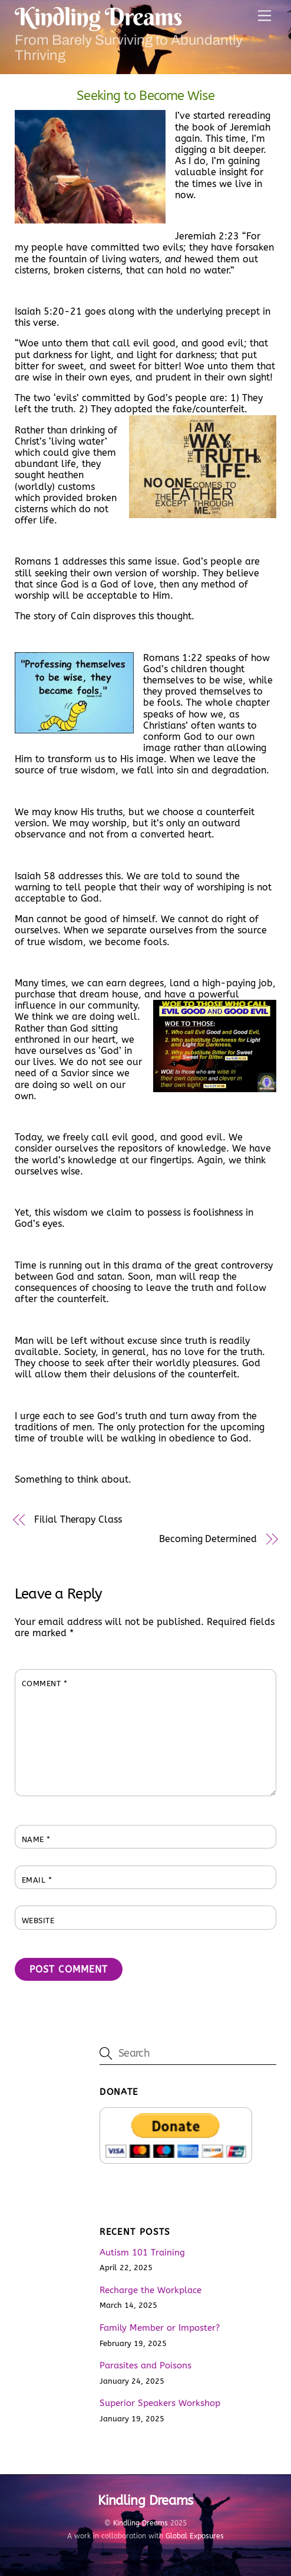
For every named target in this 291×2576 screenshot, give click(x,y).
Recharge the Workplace (150, 2290)
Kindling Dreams (140, 2523)
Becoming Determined (207, 1538)
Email (37, 1880)
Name (36, 1839)
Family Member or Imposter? (160, 2328)
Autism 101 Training (142, 2252)
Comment (45, 1683)
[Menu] (264, 16)
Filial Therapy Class (77, 1519)
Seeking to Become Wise (145, 96)
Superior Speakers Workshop (160, 2403)
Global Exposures (195, 2536)
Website (38, 1920)
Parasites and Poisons (145, 2365)
